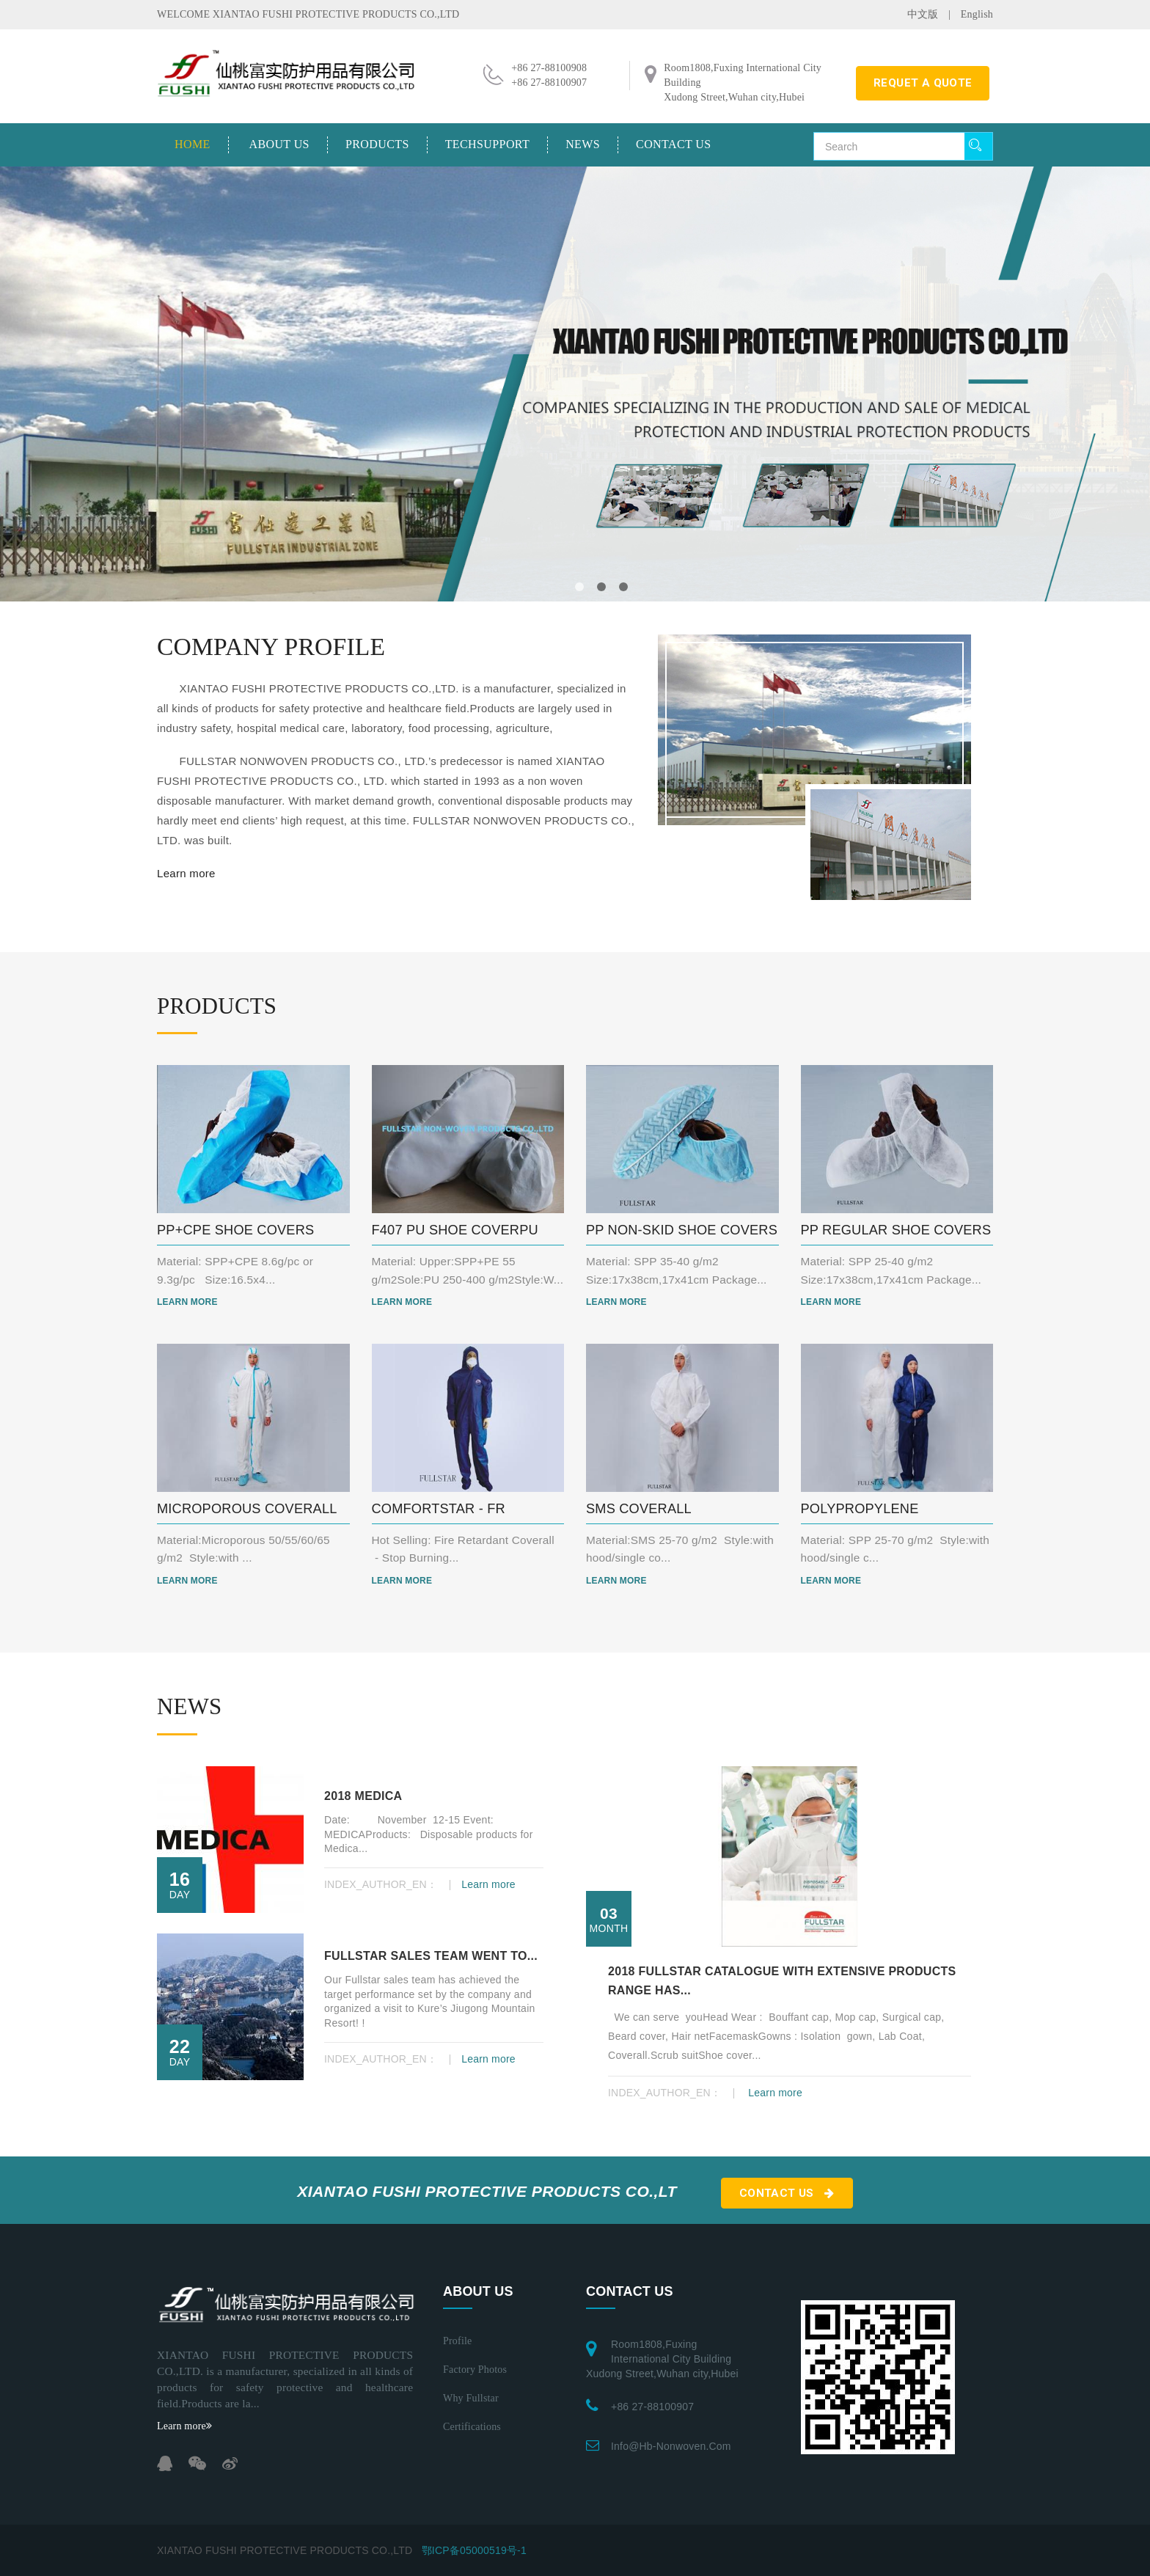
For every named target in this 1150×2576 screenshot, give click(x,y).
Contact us (673, 144)
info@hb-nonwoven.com (671, 2446)
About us (279, 144)
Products (377, 144)
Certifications (472, 2426)
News (582, 144)
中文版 (923, 14)
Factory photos (475, 2369)
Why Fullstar (471, 2398)
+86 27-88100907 (652, 2406)
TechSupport (487, 144)
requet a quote (923, 82)
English (977, 14)
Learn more (186, 873)
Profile (457, 2340)
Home (192, 144)
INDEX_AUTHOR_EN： (382, 1884)
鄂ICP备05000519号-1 (474, 2550)
